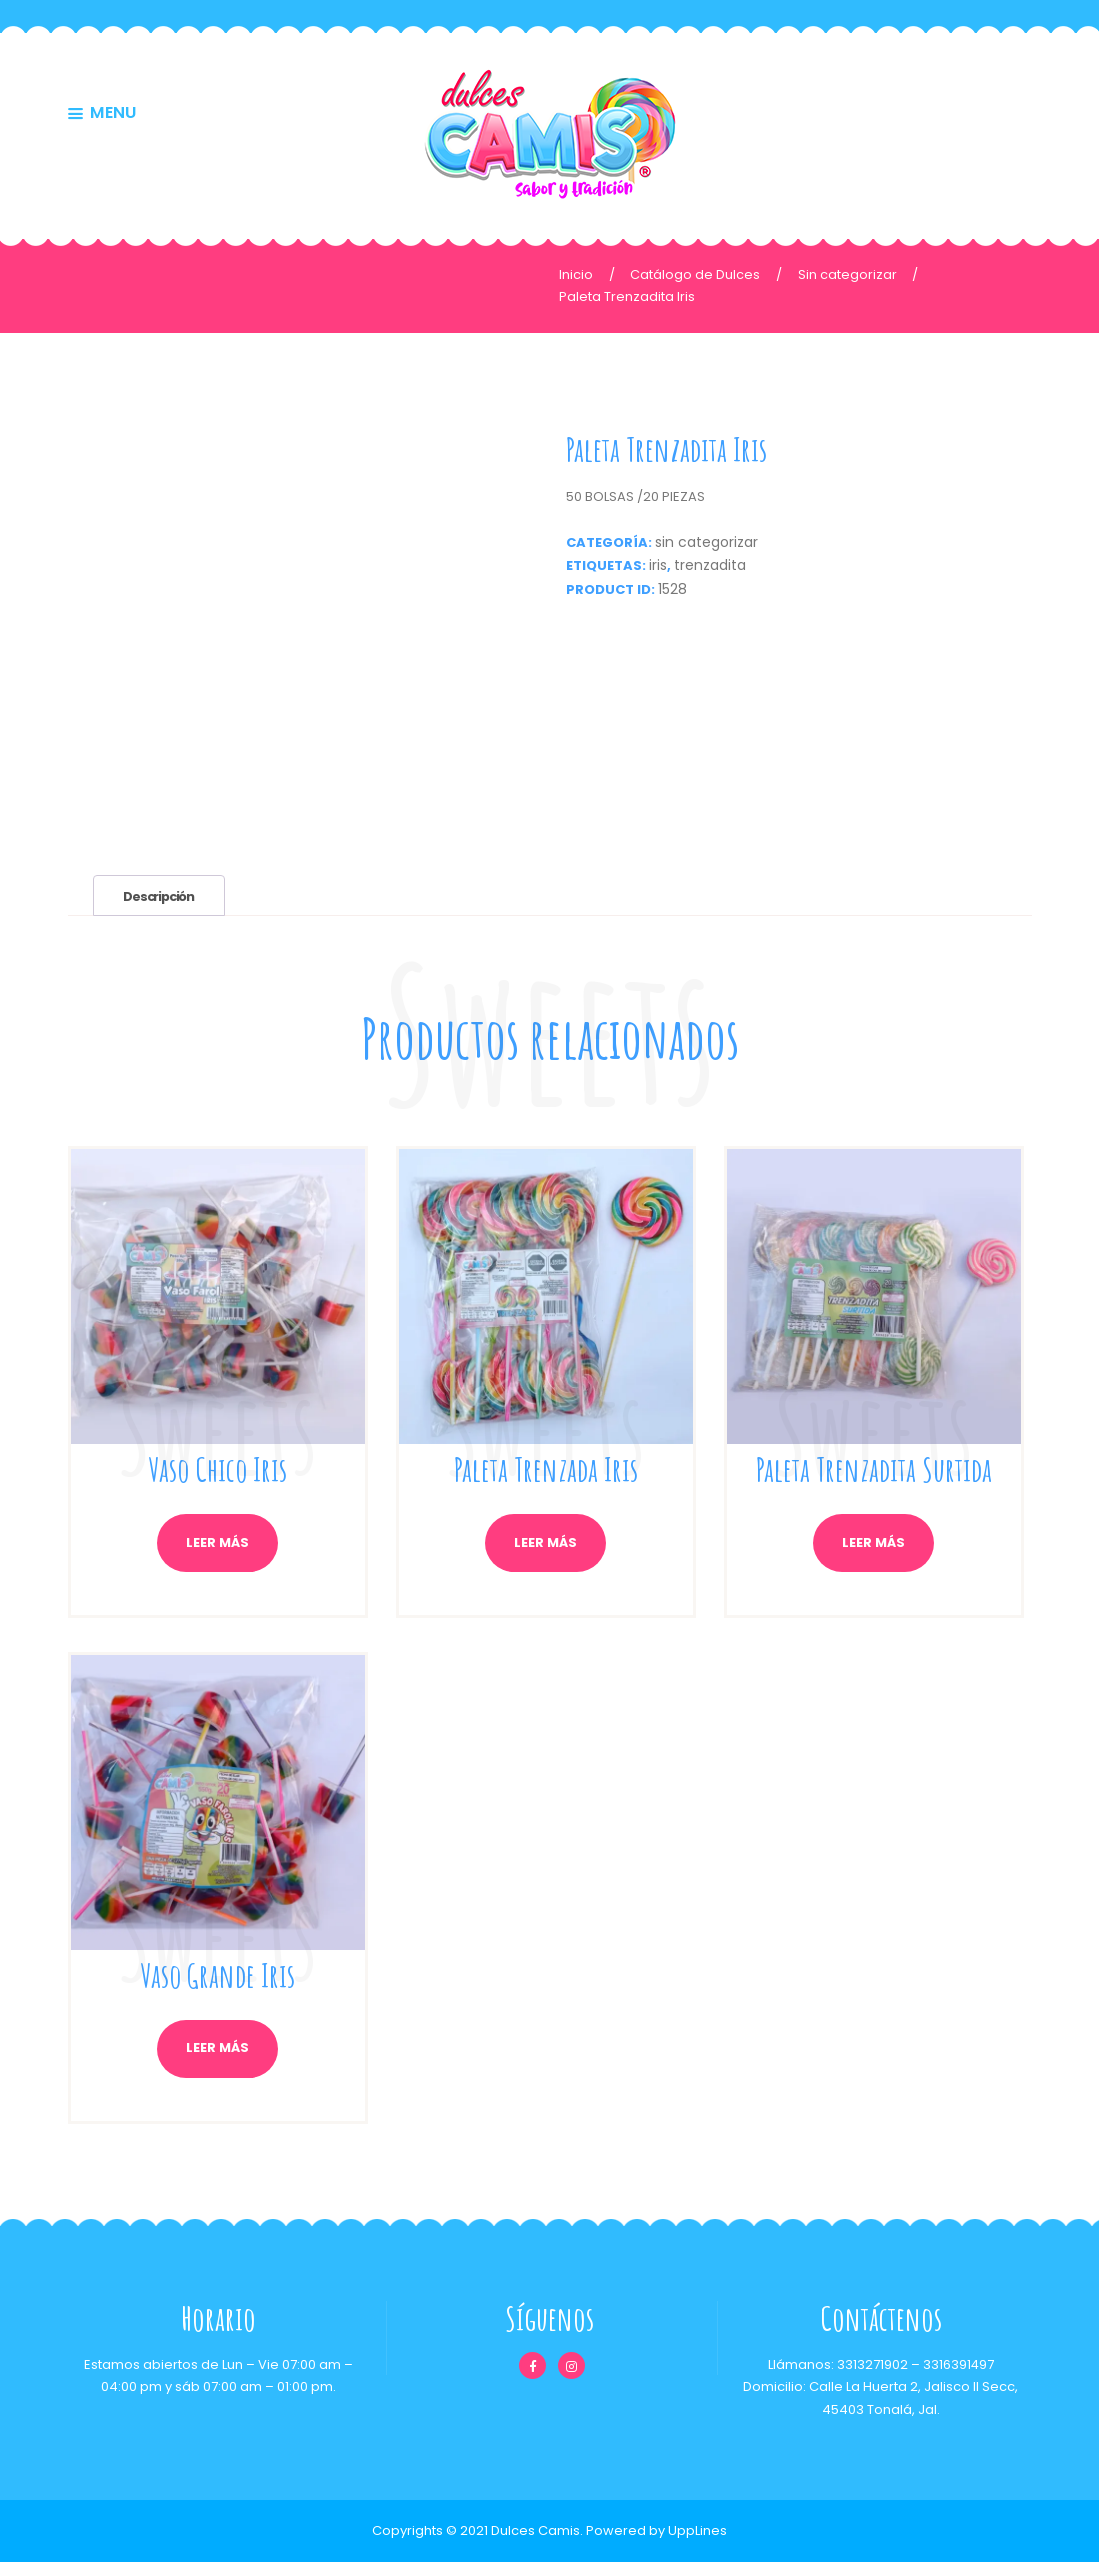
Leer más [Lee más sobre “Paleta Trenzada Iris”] (545, 1543)
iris (658, 565)
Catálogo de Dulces (695, 274)
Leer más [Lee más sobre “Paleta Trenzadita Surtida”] (873, 1543)
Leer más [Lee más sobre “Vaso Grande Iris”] (217, 2049)
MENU (113, 114)
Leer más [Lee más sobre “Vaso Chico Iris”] (217, 1543)
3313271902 (871, 2365)
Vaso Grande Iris (218, 1975)
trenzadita (710, 565)
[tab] (161, 895)
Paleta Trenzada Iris (545, 1469)
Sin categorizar (847, 274)
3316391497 (958, 2365)
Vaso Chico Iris (217, 1469)
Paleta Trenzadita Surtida (873, 1469)
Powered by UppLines (656, 2530)
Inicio (576, 274)
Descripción (160, 896)
